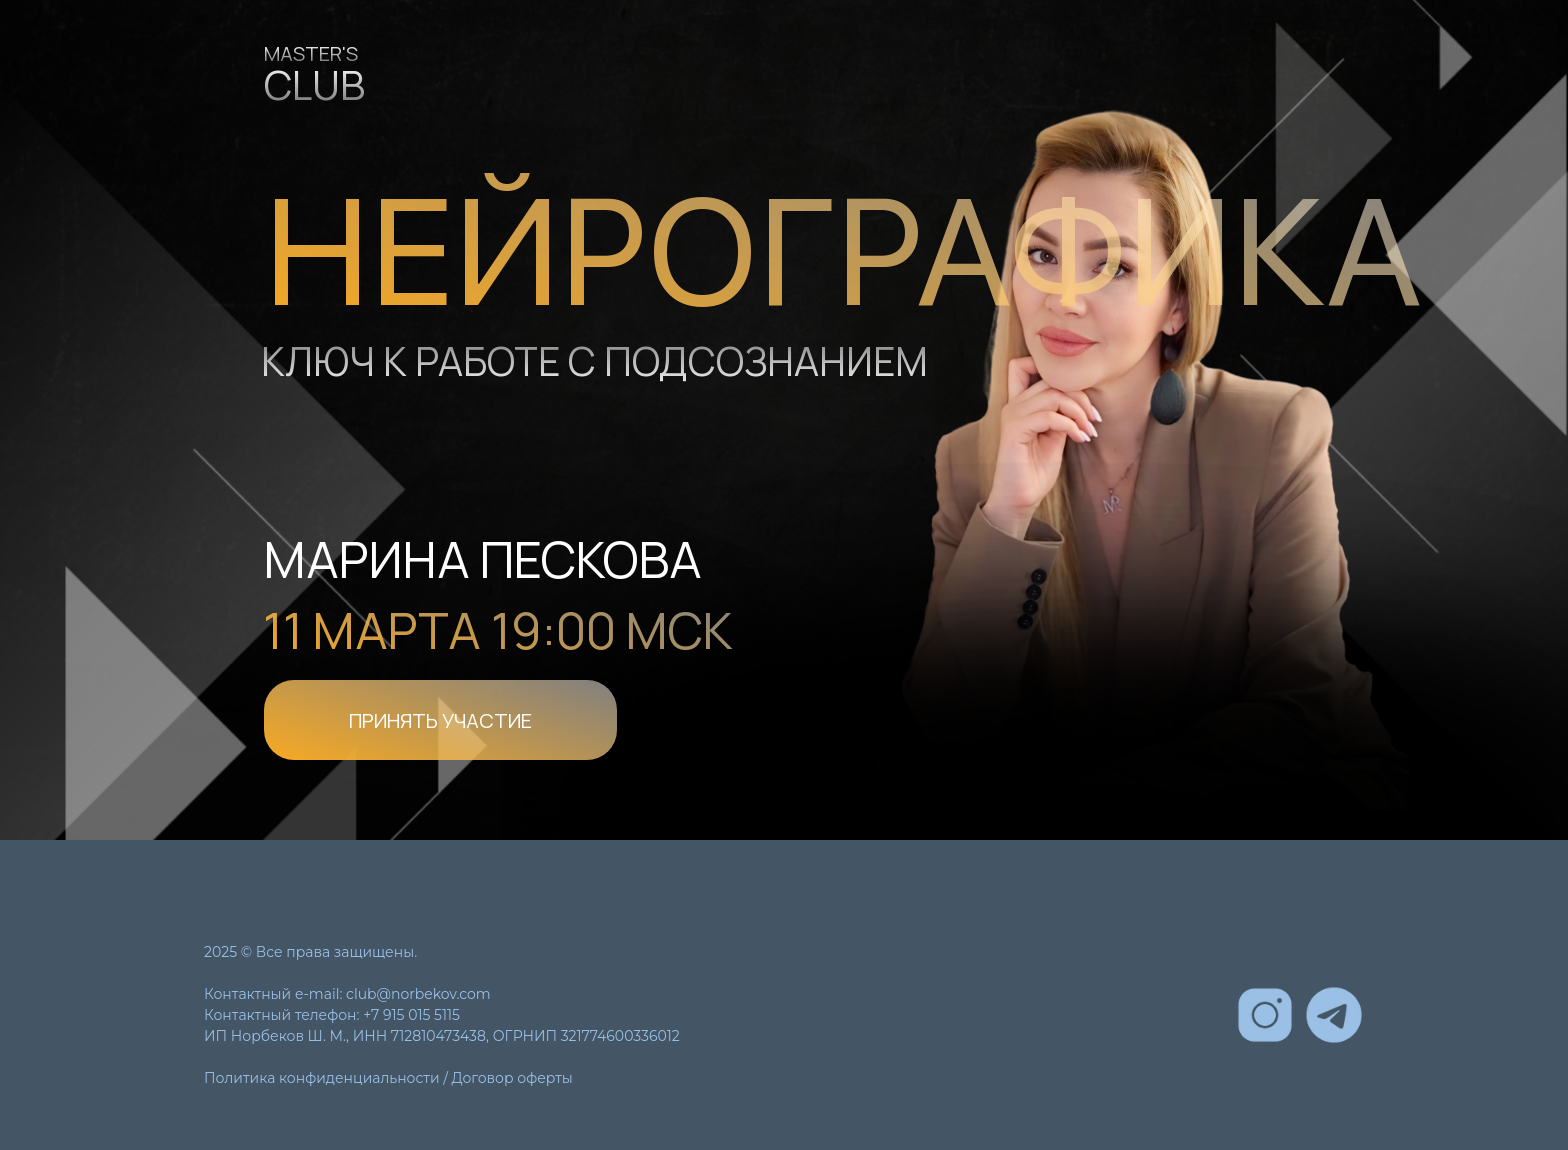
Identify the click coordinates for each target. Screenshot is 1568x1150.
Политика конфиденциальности (322, 1078)
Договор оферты (512, 1078)
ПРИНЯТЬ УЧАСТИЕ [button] (440, 720)
